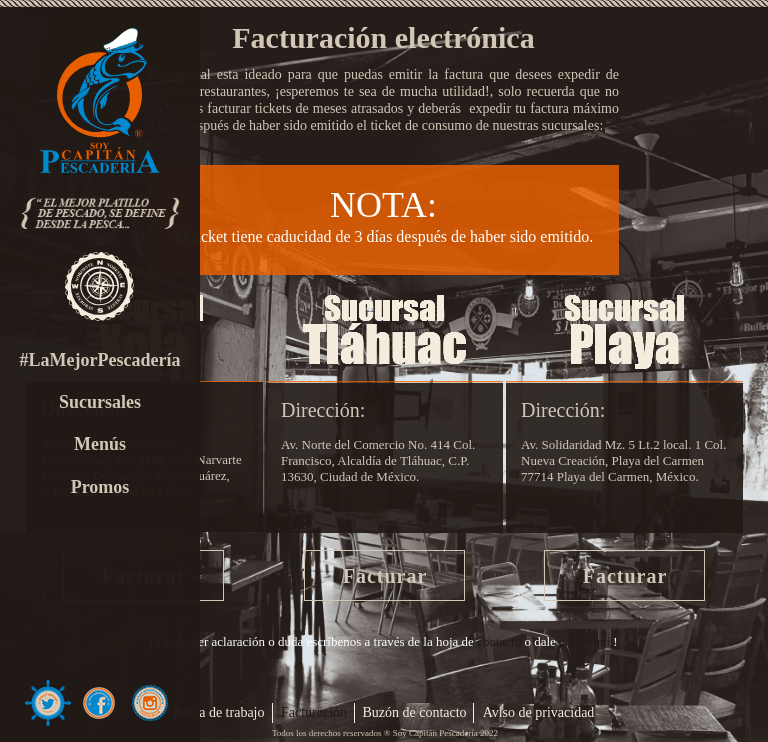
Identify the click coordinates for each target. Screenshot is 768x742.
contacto (499, 641)
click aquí (584, 641)
